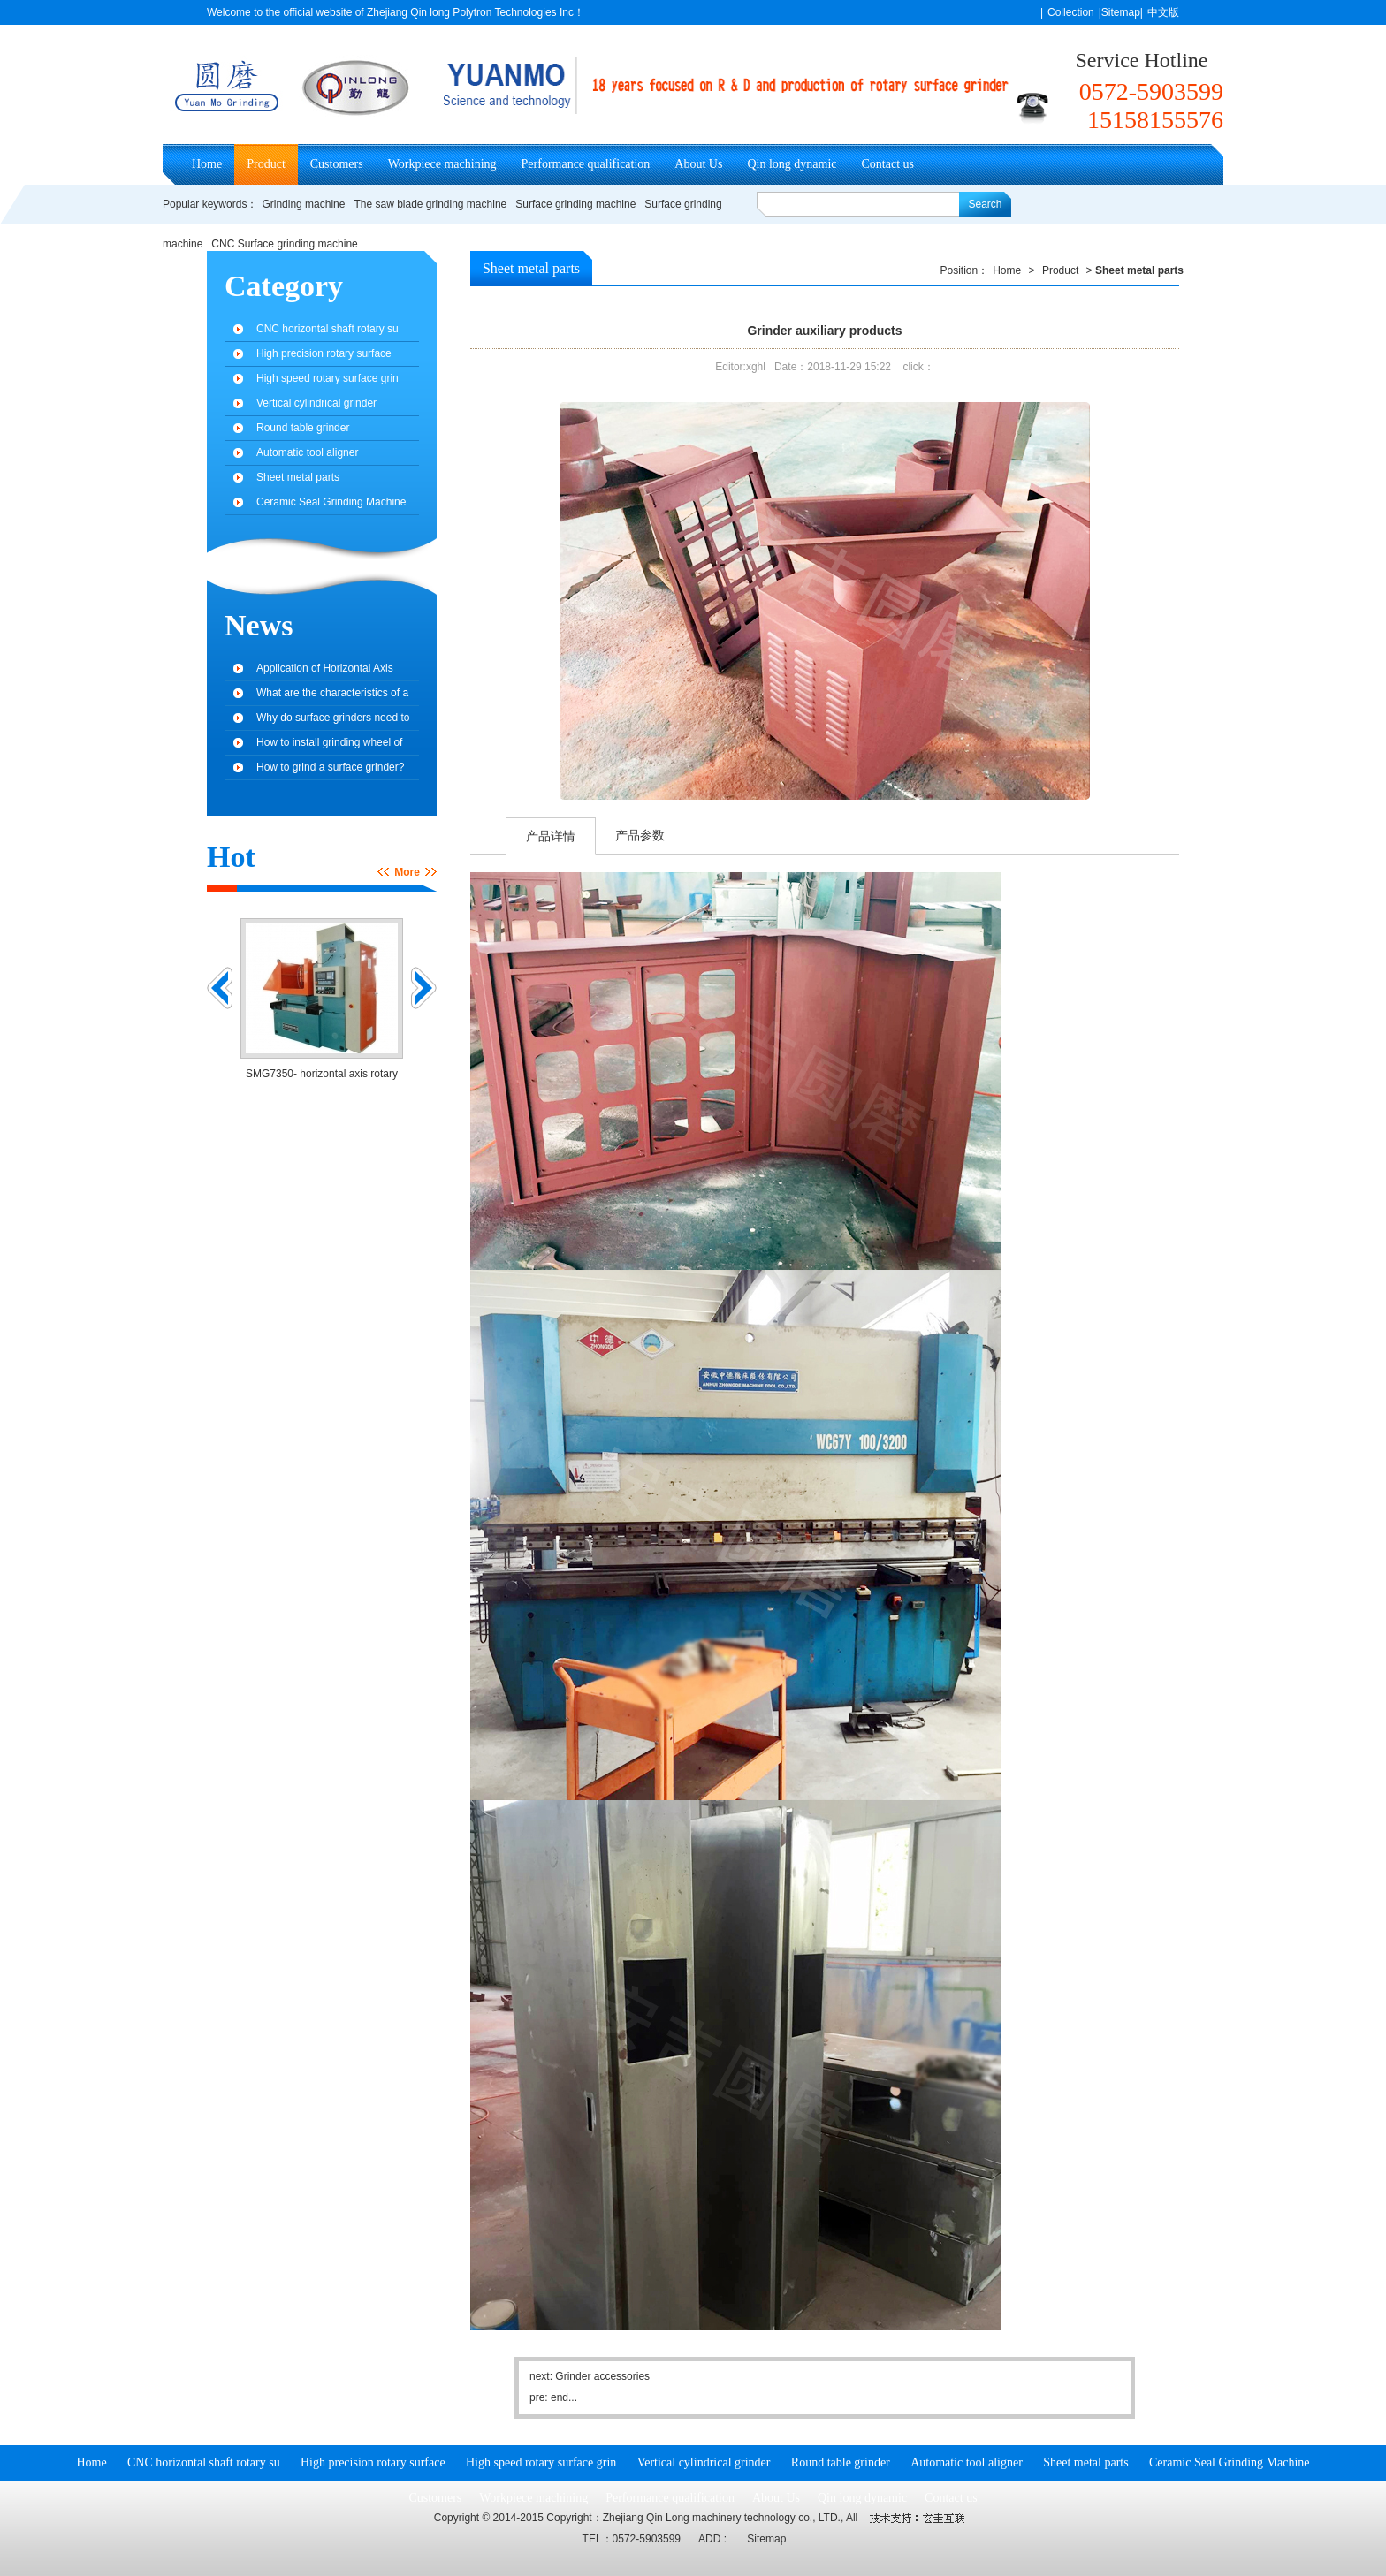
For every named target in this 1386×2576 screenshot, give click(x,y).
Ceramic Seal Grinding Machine (331, 502)
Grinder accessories (602, 2376)
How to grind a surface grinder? (330, 767)
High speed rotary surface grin (327, 378)
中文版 (1163, 12)
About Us (698, 164)
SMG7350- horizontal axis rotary (322, 1074)
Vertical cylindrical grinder (316, 403)
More (407, 872)
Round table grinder (302, 428)
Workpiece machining (442, 164)
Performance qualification (586, 164)
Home (207, 164)
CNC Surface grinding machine (284, 244)
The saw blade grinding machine (430, 204)
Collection (1070, 12)
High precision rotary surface (324, 353)
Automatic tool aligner (307, 452)
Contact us (888, 164)
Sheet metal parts (531, 268)
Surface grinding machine (575, 204)
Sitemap (766, 2539)
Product (266, 164)
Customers (336, 164)
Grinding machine (303, 204)
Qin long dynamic (791, 164)
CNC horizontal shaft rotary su (327, 329)
